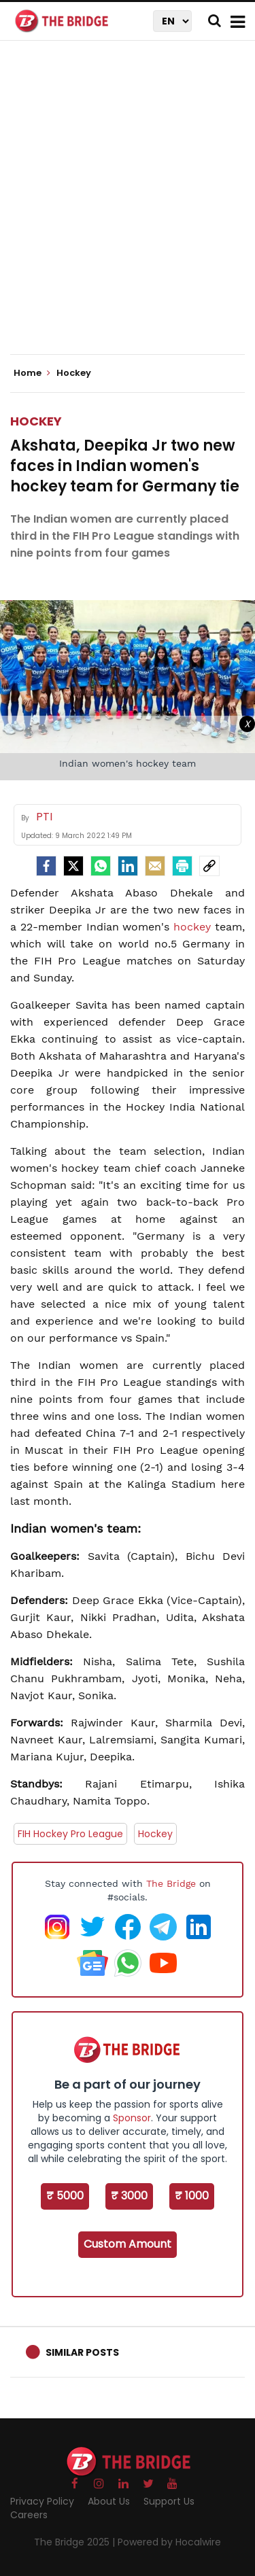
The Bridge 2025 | (76, 2542)
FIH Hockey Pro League (70, 1834)
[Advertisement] (127, 209)
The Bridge (171, 1883)
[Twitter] (73, 866)
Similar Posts (82, 2352)
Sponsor (132, 2118)
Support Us (168, 2501)
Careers (29, 2515)
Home (32, 373)
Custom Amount (127, 2244)
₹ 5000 (65, 2196)
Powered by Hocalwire (169, 2542)
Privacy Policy (42, 2501)
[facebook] (46, 866)
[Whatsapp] (100, 866)
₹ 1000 (192, 2196)
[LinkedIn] (128, 866)
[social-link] (209, 866)
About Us (109, 2501)
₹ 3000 (129, 2196)
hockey (192, 926)
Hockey (36, 421)
